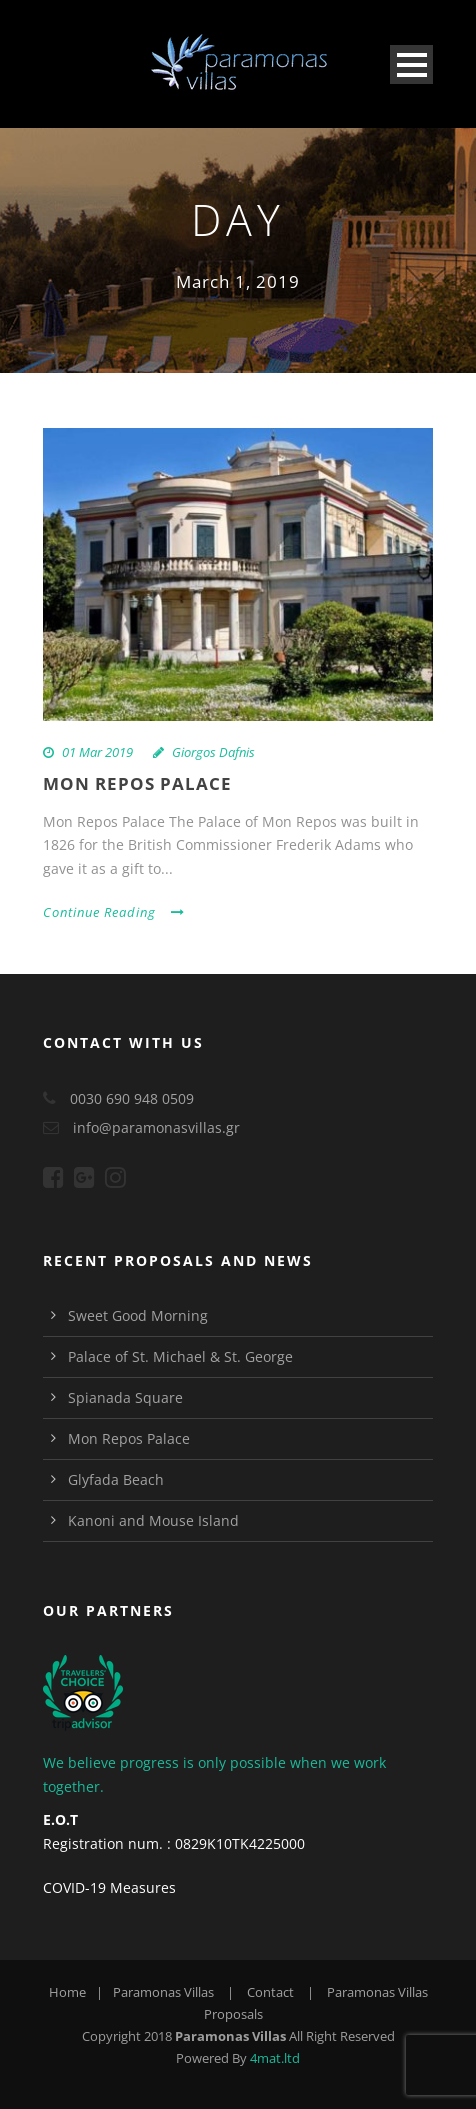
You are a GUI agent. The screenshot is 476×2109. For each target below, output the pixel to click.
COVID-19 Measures (109, 1887)
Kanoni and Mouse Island (153, 1520)
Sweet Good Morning (138, 1315)
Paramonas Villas (163, 1992)
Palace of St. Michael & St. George (180, 1356)
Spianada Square (125, 1397)
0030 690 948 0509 (132, 1098)
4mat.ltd (275, 2058)
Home (67, 1992)
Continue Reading (114, 912)
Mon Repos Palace (137, 783)
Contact (270, 1992)
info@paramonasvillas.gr (156, 1127)
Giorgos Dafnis (213, 752)
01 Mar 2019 (97, 752)
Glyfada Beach (116, 1479)
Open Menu (411, 64)
